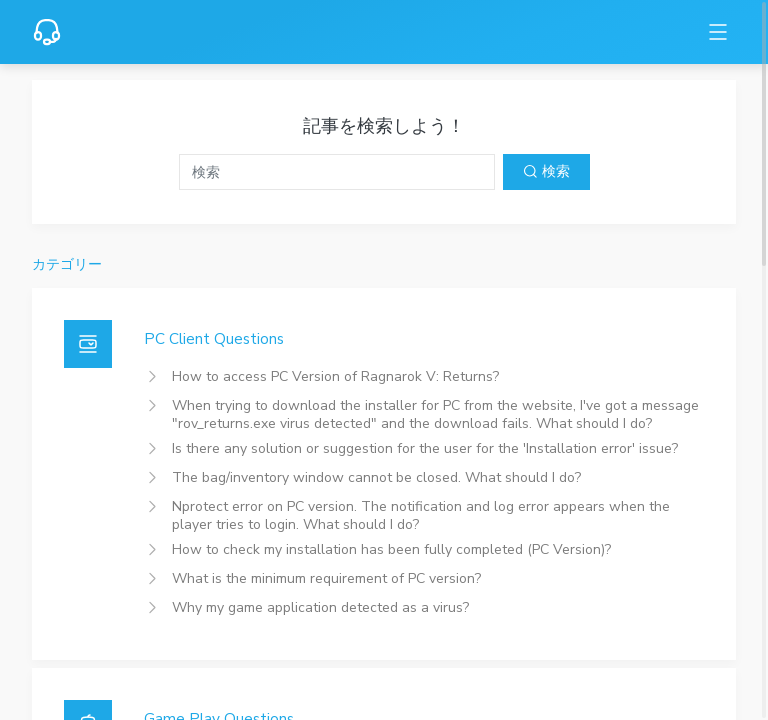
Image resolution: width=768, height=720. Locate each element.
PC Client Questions (214, 338)
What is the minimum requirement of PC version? (326, 578)
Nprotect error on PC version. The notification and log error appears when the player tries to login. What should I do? (421, 515)
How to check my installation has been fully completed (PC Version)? (391, 549)
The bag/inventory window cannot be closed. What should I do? (376, 477)
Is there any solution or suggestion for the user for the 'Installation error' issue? (425, 448)
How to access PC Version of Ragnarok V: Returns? (335, 376)
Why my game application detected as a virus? (320, 607)
